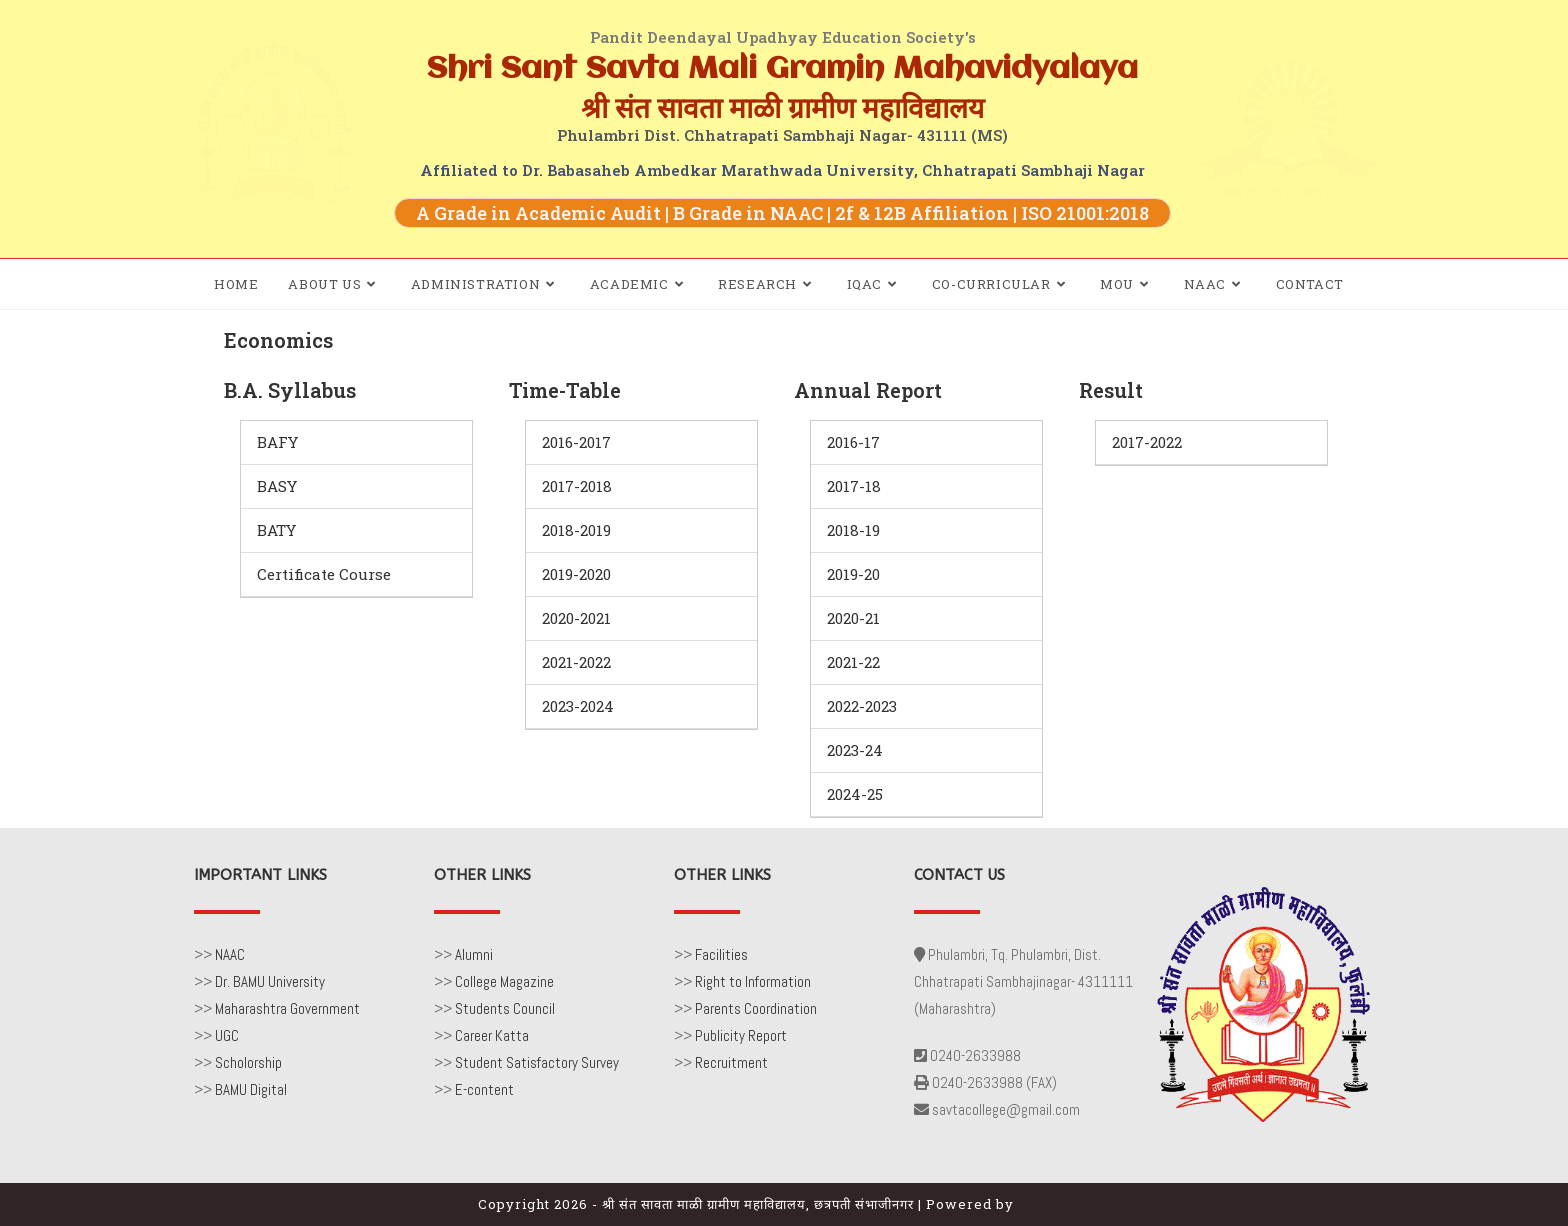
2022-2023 (862, 706)
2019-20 (853, 574)
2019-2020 (576, 574)
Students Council (505, 1008)
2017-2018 (577, 486)
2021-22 (853, 662)
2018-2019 (576, 530)
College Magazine (504, 981)
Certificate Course (324, 574)
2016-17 (853, 442)
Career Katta (492, 1035)
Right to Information (753, 981)
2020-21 (853, 618)
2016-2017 (576, 442)
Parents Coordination (756, 1008)
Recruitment (731, 1062)
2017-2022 (1147, 442)
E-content (484, 1089)
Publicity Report (741, 1035)
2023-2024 (578, 706)
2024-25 (855, 794)
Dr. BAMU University (270, 981)
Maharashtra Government (287, 1008)
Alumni (474, 954)
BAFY (277, 442)
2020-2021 (576, 618)
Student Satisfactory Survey (537, 1062)
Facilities (721, 954)
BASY (277, 486)
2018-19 (853, 530)
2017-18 (854, 486)
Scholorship (248, 1062)
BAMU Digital (251, 1089)
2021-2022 (576, 662)
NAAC (230, 954)
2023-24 (855, 750)
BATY (276, 530)
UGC (227, 1035)
